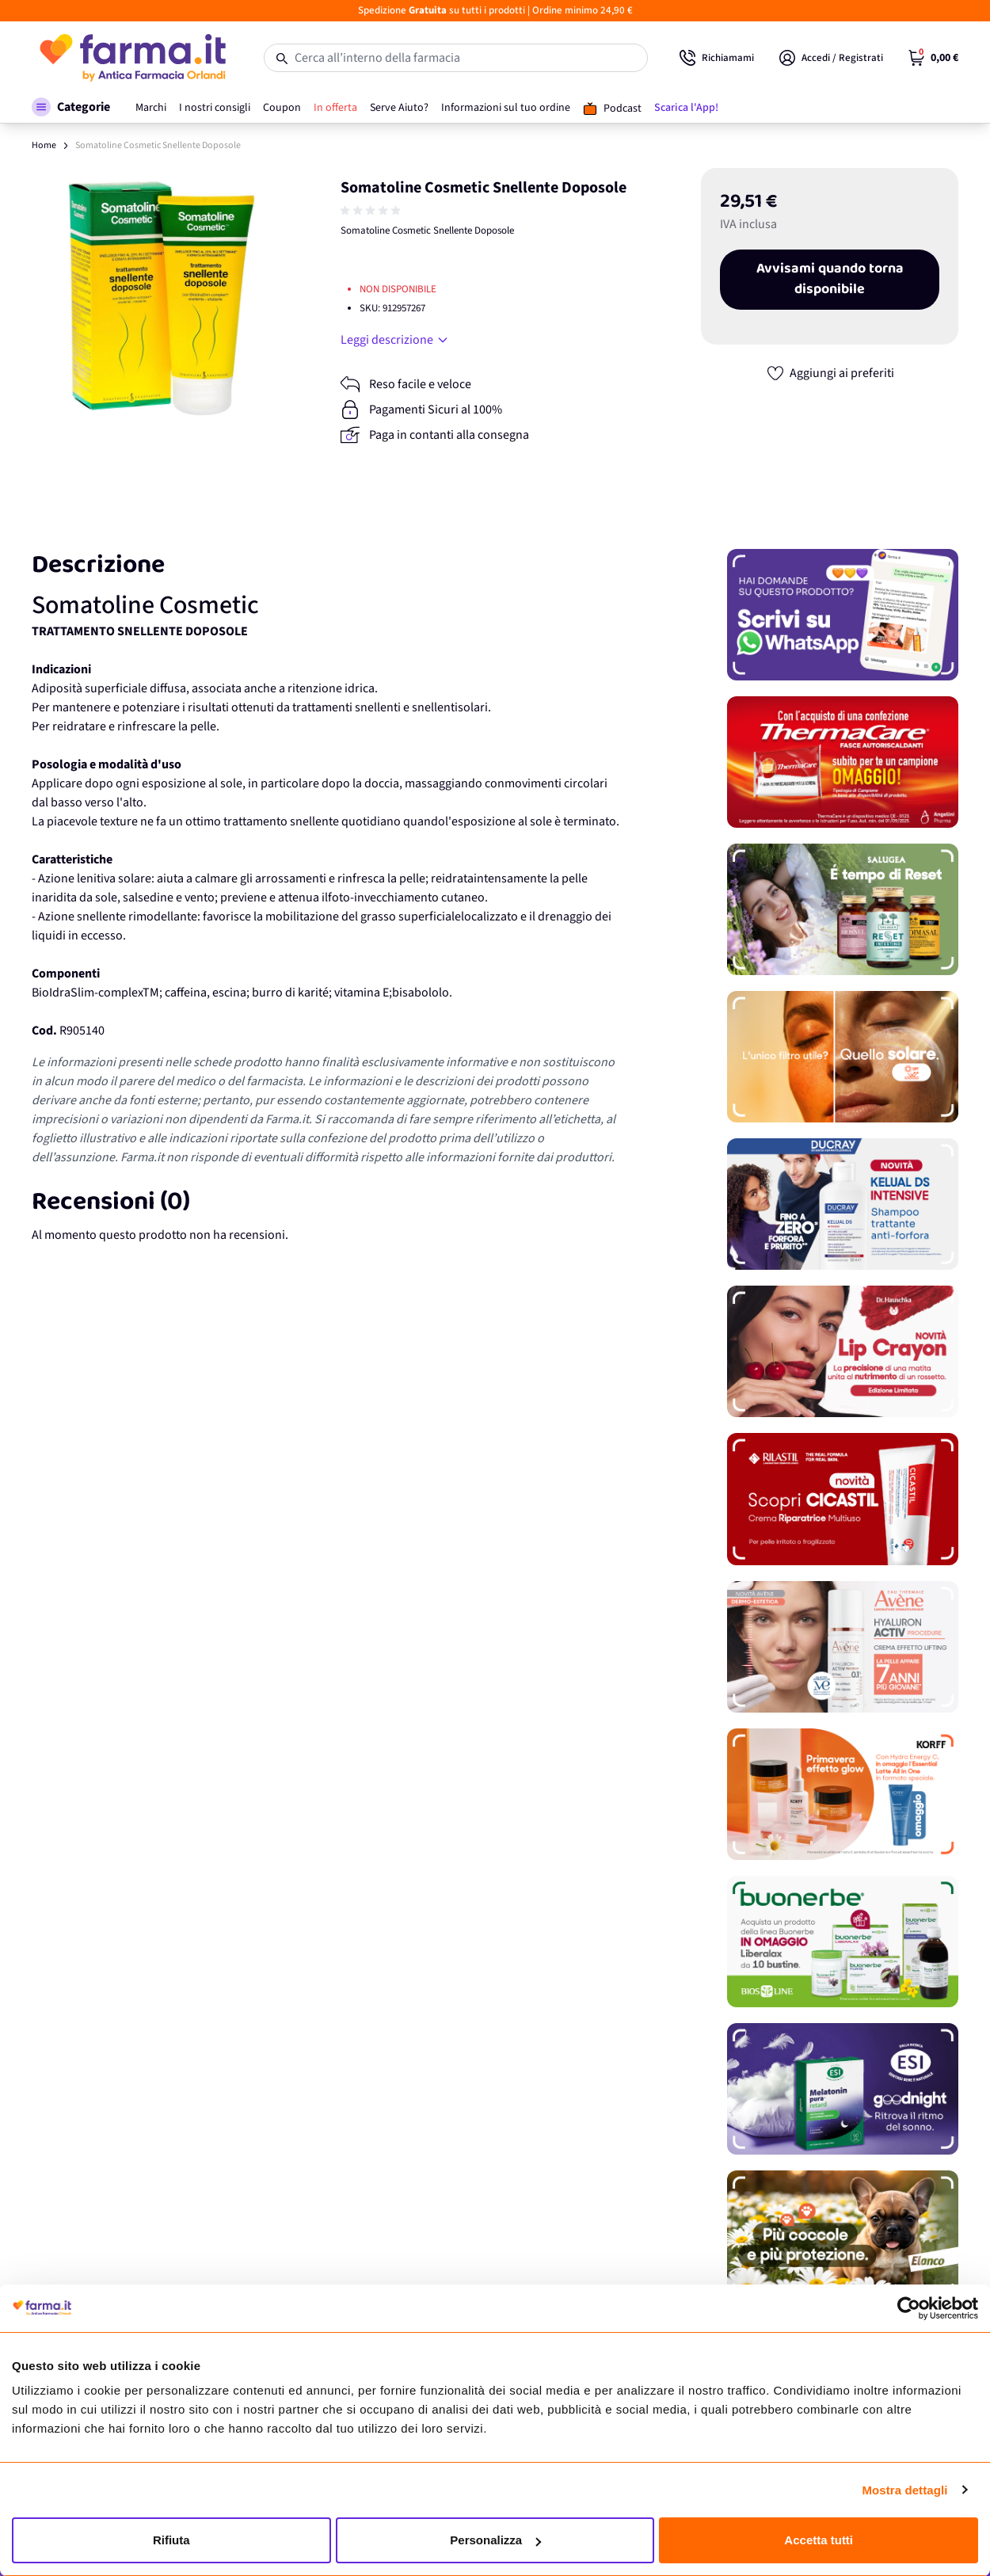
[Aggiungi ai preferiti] (830, 373)
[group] (372, 210)
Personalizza (495, 2540)
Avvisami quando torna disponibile (830, 279)
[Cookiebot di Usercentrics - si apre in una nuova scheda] (909, 2308)
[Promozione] (843, 614)
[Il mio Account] (831, 58)
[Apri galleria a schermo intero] (161, 298)
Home (44, 145)
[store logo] (132, 58)
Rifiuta (171, 2540)
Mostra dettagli (904, 2490)
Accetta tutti (818, 2540)
